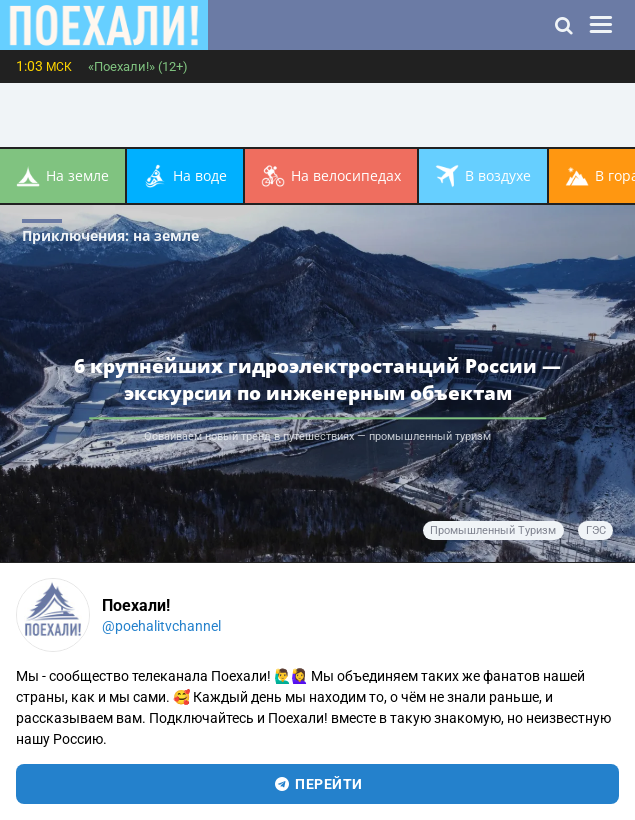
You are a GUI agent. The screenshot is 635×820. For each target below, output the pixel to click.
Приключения (110, 235)
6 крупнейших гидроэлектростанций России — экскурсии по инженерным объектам (317, 379)
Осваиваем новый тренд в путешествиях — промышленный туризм (317, 436)
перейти (317, 784)
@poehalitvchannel (161, 626)
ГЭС (596, 530)
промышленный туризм (493, 530)
